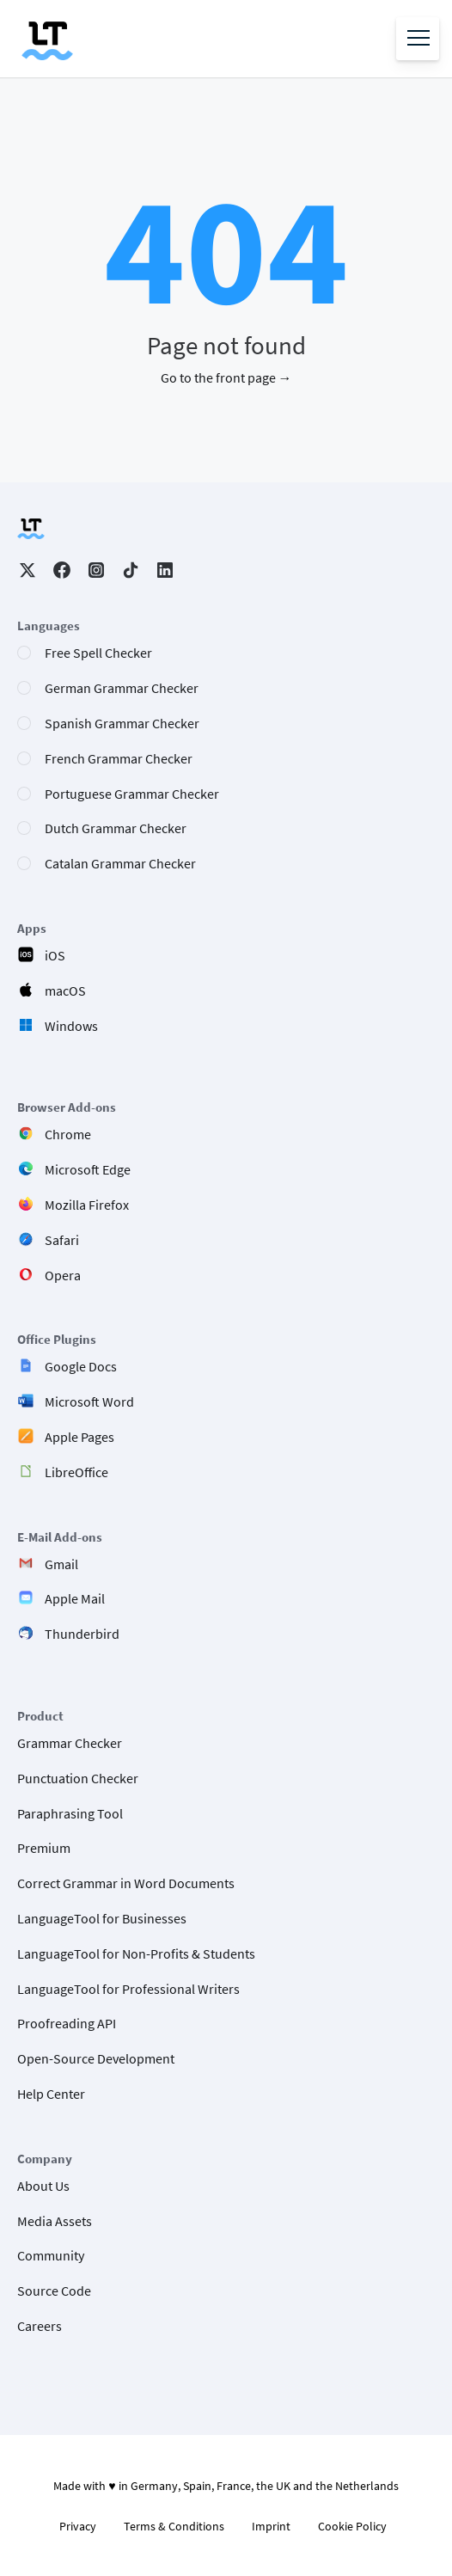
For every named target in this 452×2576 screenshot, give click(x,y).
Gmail (61, 1564)
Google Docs (81, 1366)
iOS (55, 955)
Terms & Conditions (174, 2526)
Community (50, 2255)
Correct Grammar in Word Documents (126, 1883)
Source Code (54, 2290)
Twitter (27, 570)
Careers (39, 2325)
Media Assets (54, 2220)
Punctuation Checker (77, 1778)
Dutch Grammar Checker (115, 828)
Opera (63, 1275)
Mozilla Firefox (87, 1204)
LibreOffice (76, 1472)
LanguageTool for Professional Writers (128, 1988)
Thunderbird (82, 1633)
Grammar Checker (69, 1742)
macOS (65, 990)
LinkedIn (165, 570)
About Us (43, 2185)
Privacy (77, 2526)
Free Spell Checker (98, 652)
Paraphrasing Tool (70, 1813)
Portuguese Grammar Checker (132, 793)
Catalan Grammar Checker (120, 863)
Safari (62, 1239)
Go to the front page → (226, 377)
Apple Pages (79, 1436)
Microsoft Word (89, 1401)
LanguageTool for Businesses (101, 1918)
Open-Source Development (95, 2058)
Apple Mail (75, 1598)
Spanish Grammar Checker (122, 723)
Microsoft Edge (88, 1169)
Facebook (62, 570)
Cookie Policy (352, 2526)
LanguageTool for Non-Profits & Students (136, 1953)
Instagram (96, 570)
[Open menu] (417, 38)
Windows (71, 1025)
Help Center (51, 2093)
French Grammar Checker (118, 758)
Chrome (68, 1134)
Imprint (271, 2526)
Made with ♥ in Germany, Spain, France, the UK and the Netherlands (225, 2485)
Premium (43, 1847)
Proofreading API (66, 2023)
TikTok (130, 570)
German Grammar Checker (122, 687)
